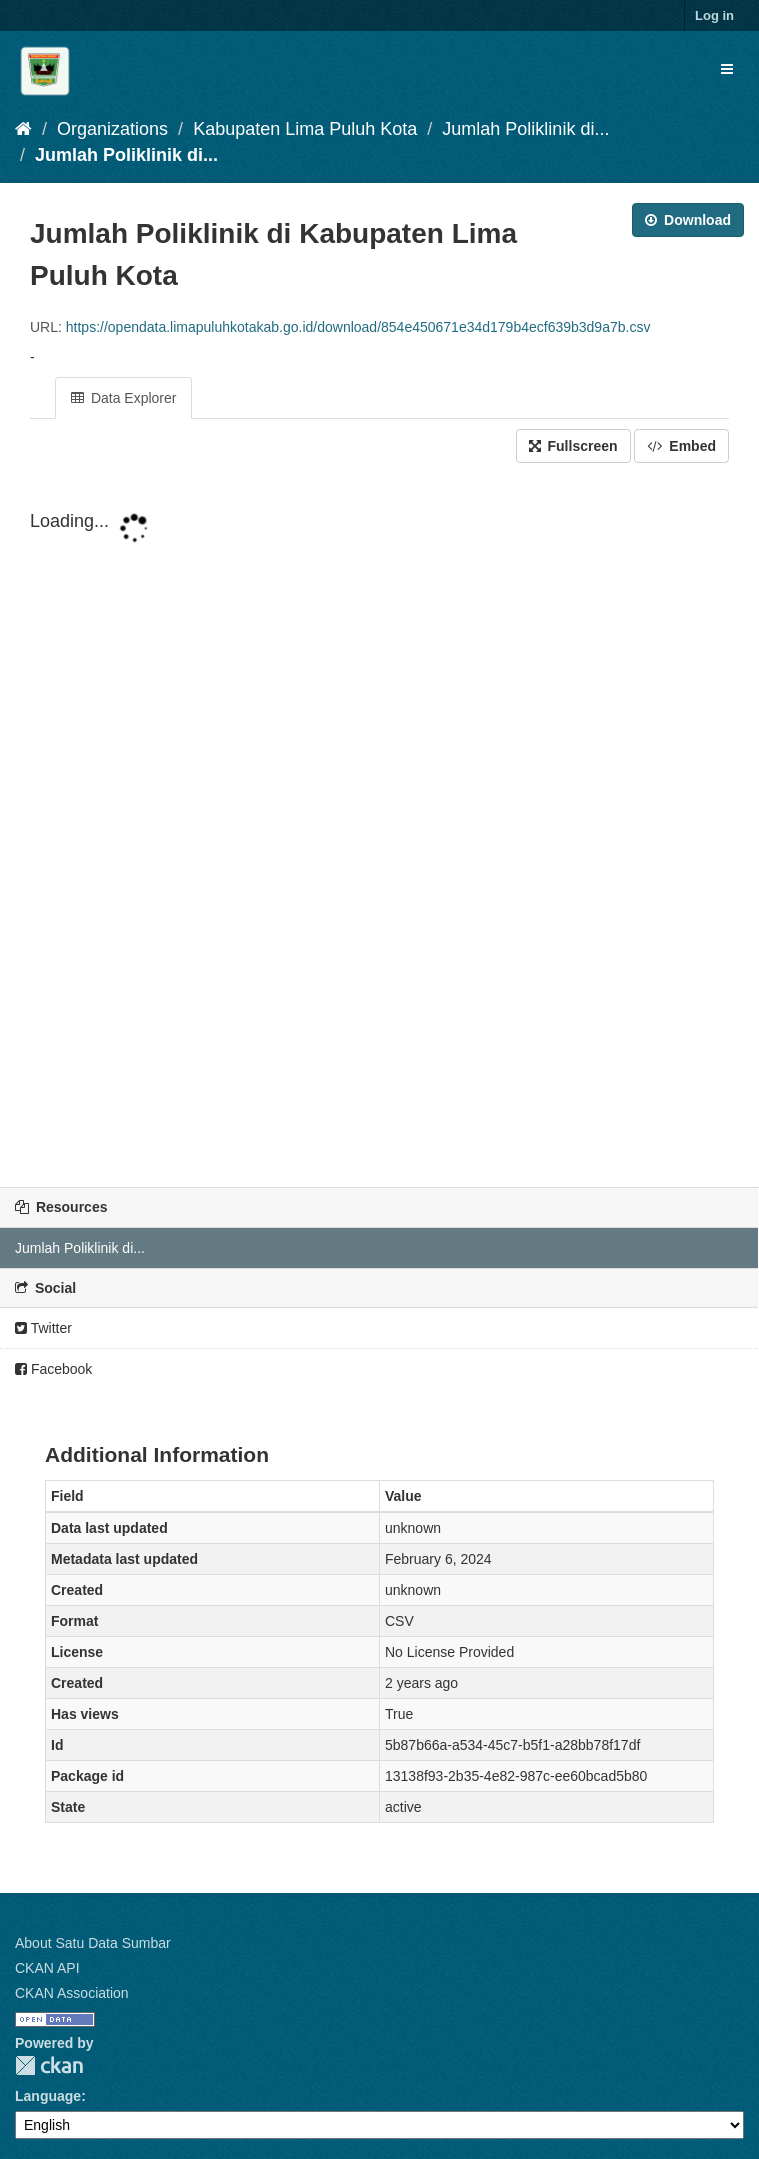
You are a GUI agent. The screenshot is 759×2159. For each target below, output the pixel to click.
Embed (681, 446)
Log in (714, 15)
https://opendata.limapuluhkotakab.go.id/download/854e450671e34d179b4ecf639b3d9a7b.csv (358, 327)
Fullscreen (573, 446)
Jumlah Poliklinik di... (525, 129)
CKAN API (47, 1968)
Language (48, 2096)
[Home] (23, 129)
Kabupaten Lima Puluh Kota (305, 129)
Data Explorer (123, 398)
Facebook (53, 1369)
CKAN (49, 2065)
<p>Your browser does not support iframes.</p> (379, 827)
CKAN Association (72, 1993)
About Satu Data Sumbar (93, 1943)
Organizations (112, 129)
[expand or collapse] (727, 69)
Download (688, 220)
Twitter (43, 1328)
